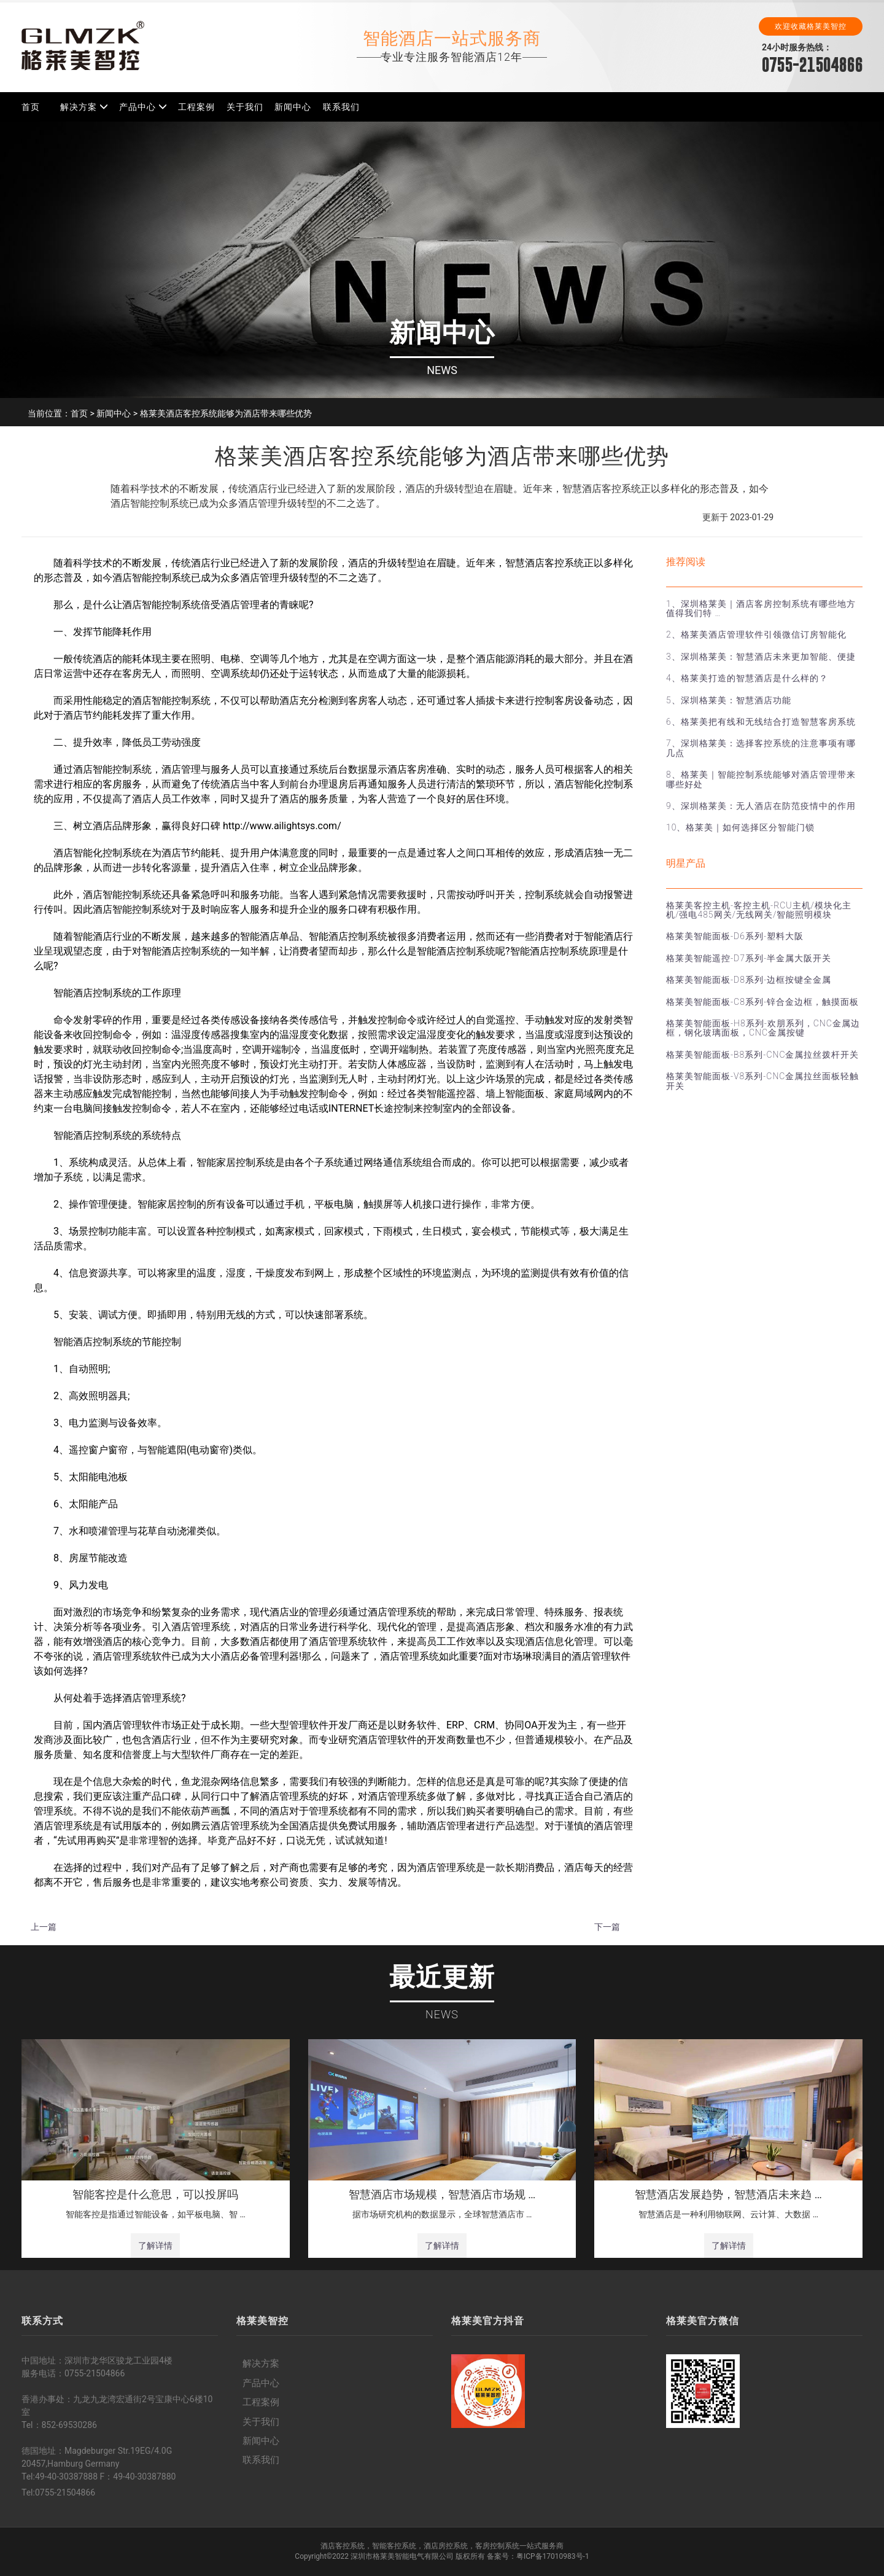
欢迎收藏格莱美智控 (811, 26)
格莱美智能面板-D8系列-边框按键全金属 (748, 980)
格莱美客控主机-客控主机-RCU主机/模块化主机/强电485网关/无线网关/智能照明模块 (758, 909)
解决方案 (78, 107)
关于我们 (245, 107)
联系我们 (341, 107)
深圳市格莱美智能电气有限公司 (402, 2556)
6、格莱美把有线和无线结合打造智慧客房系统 (761, 722)
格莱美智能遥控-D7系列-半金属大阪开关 (748, 958)
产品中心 (137, 107)
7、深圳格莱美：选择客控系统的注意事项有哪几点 (761, 747)
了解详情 (155, 2245)
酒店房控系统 (446, 2546)
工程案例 (196, 107)
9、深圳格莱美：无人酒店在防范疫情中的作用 (761, 806)
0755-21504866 (812, 64)
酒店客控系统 (342, 2546)
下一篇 (607, 1927)
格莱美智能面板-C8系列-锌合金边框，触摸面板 (762, 1002)
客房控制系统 (497, 2546)
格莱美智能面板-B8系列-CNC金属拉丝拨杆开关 (762, 1055)
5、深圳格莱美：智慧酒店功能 (728, 700)
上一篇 (43, 1927)
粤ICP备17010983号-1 (552, 2556)
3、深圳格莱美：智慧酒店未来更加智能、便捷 (761, 657)
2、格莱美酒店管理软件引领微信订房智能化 (756, 634)
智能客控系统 (394, 2546)
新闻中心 (292, 107)
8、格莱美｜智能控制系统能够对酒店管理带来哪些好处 (761, 779)
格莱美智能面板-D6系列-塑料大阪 (735, 936)
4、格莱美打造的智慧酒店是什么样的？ (747, 678)
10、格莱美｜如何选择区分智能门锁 (740, 827)
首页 (30, 107)
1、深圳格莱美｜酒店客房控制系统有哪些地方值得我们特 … (761, 608)
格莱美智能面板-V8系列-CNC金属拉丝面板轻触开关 (762, 1080)
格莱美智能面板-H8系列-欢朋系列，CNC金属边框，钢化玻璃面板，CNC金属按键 (763, 1027)
